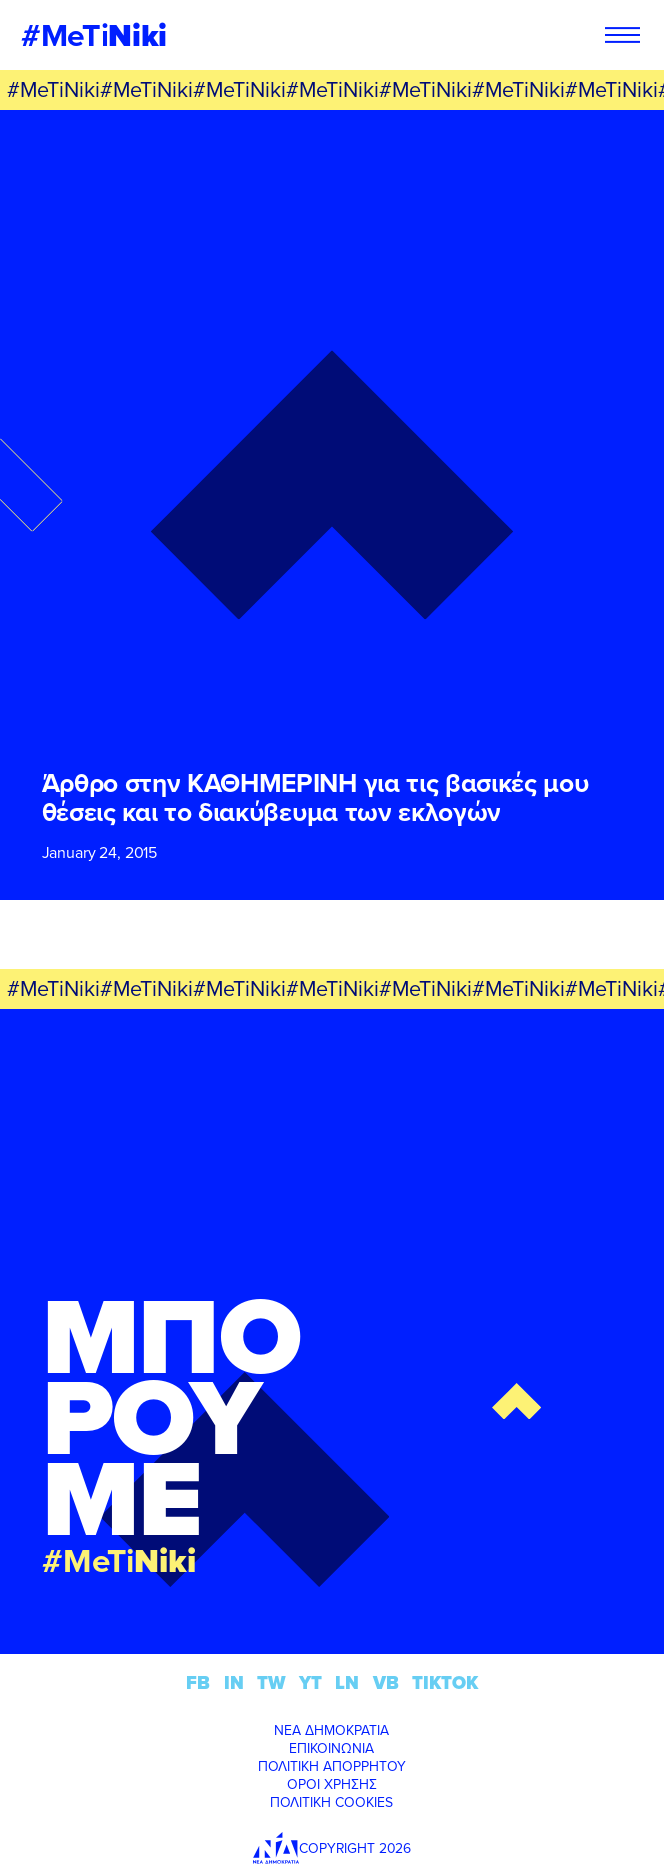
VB (386, 1682)
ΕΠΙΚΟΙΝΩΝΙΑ (331, 1748)
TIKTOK (445, 1682)
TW (271, 1682)
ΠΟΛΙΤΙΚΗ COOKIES (331, 1802)
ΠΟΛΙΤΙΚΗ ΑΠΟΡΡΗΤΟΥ (332, 1766)
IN (234, 1682)
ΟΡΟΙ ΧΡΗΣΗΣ (332, 1784)
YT (310, 1682)
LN (347, 1682)
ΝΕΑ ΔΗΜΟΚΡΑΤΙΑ (331, 1730)
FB (198, 1682)
